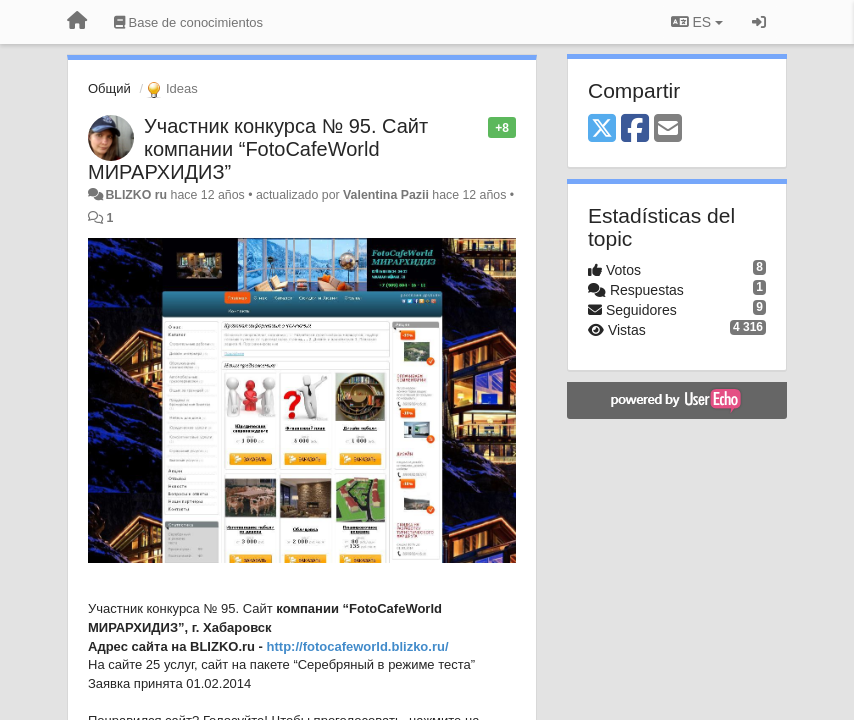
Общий (109, 88)
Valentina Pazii (386, 195)
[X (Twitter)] (602, 129)
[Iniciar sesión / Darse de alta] (759, 22)
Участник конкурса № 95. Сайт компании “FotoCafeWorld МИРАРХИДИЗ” (258, 149)
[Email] (668, 129)
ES (697, 22)
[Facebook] (635, 129)
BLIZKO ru (137, 195)
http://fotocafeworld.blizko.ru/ (358, 646)
